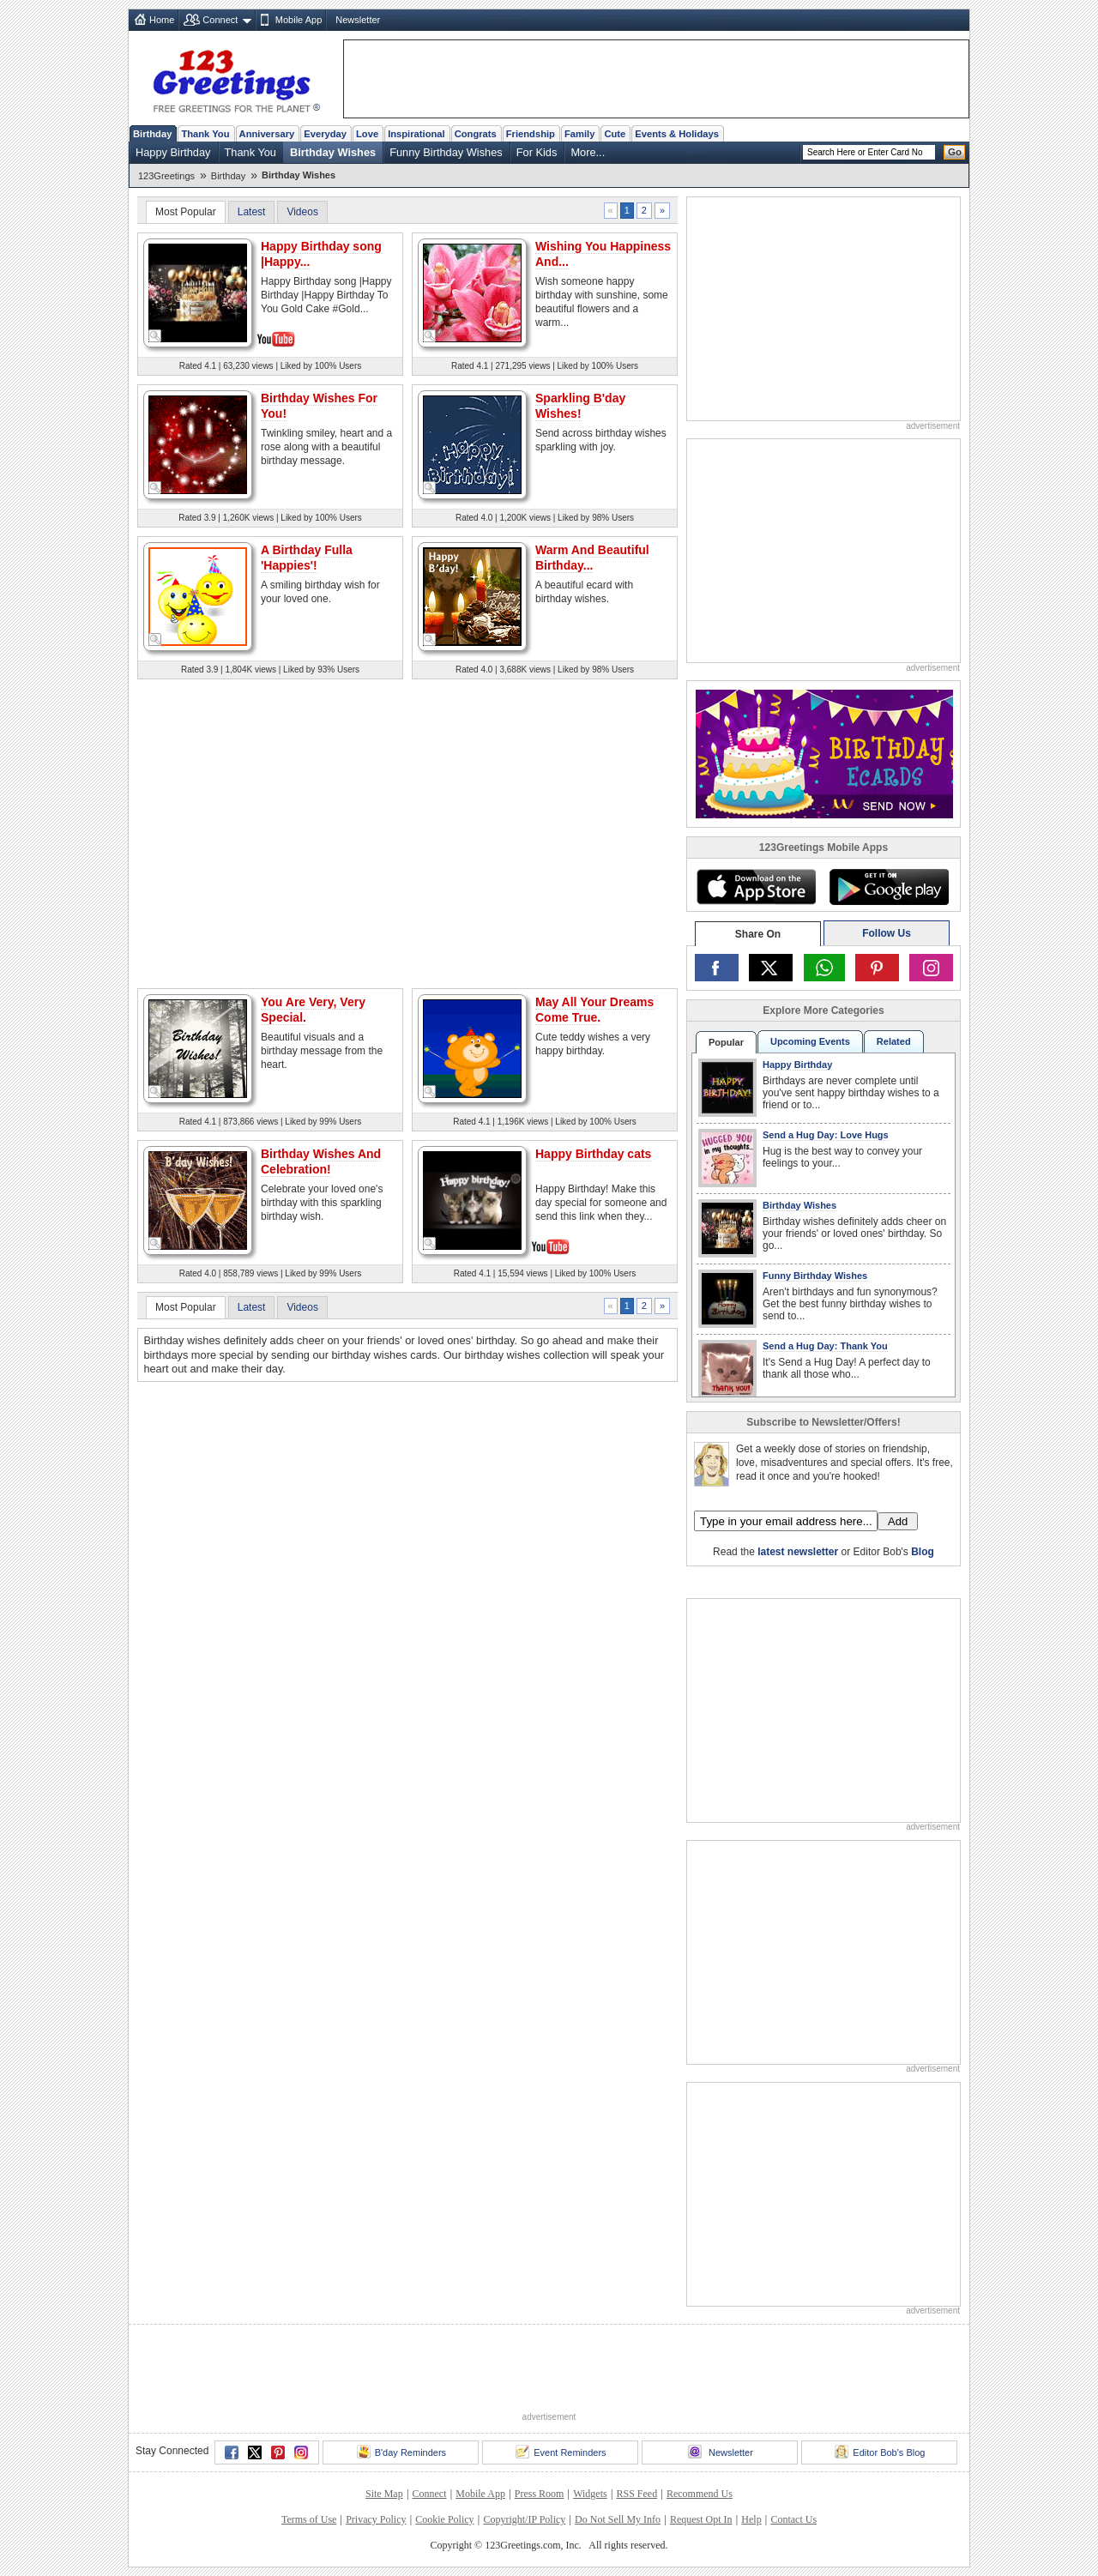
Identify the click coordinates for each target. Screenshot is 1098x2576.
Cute (614, 134)
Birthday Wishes (333, 152)
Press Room (539, 2494)
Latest (252, 212)
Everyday (325, 134)
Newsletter (357, 20)
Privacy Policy (376, 2519)
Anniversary (267, 134)
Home (161, 20)
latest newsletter (797, 1552)
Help (751, 2519)
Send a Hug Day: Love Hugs (826, 1135)
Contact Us (793, 2519)
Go (955, 152)
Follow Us (886, 933)
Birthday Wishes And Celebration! (321, 1161)
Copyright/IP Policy (524, 2519)
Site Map (384, 2494)
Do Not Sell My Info (618, 2519)
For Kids (537, 152)
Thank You (205, 134)
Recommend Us (700, 2494)
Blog (922, 1552)
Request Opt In (701, 2519)
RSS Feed (636, 2494)
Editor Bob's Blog (880, 2451)
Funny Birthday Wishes (446, 152)
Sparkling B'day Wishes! (580, 405)
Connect (220, 20)
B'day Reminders (401, 2451)
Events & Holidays (677, 134)
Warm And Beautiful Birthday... (592, 557)
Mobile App (298, 20)
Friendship (530, 134)
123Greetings (166, 176)
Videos (302, 212)
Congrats (476, 134)
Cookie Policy (444, 2519)
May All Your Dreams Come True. (594, 1009)
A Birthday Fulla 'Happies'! (307, 557)
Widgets (590, 2494)
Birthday (152, 134)
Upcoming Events (810, 1041)
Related (894, 1041)
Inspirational (416, 134)
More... (587, 152)
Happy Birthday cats (593, 1154)
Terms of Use (308, 2519)
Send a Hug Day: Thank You (825, 1346)
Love (367, 134)
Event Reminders (561, 2451)
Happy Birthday (173, 152)
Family (579, 134)
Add (898, 1521)
